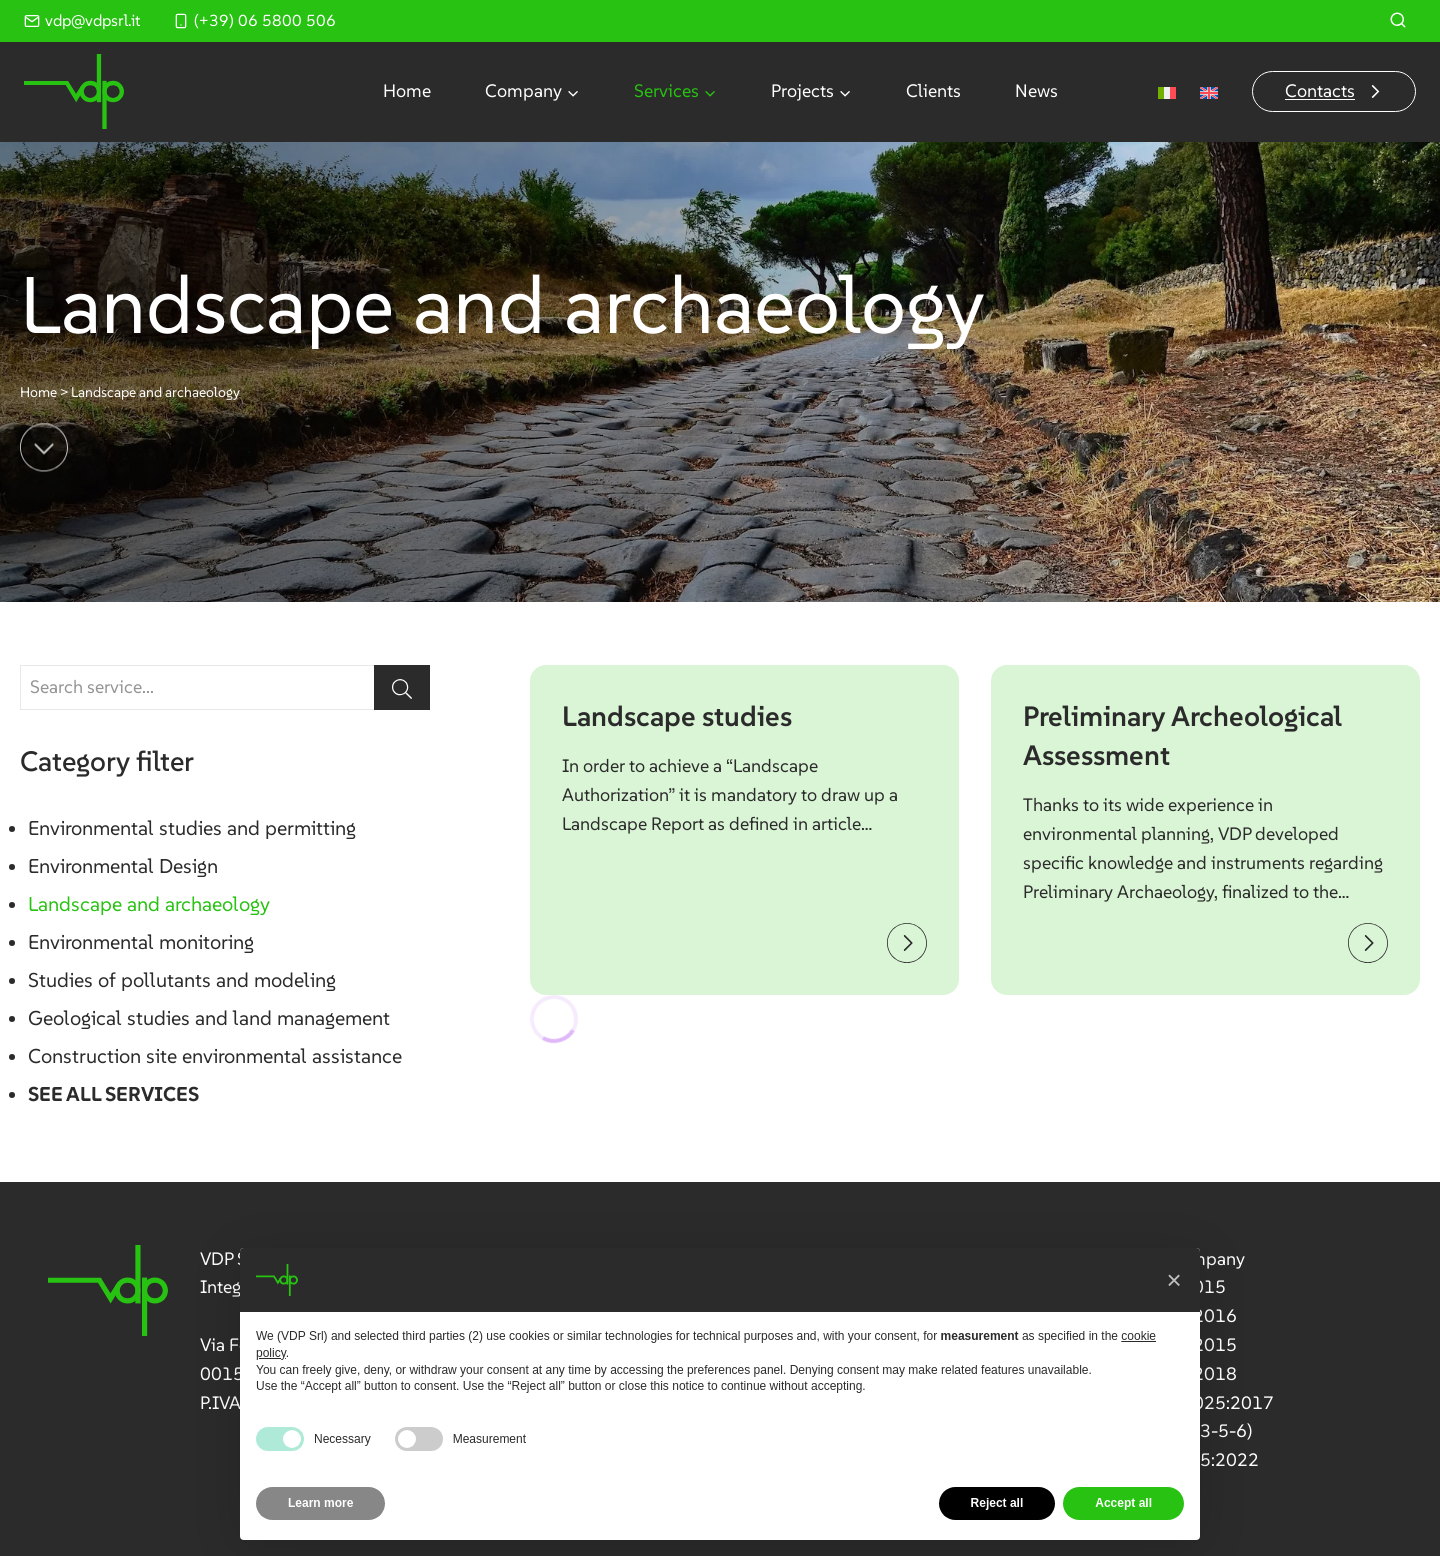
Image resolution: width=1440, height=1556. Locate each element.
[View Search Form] (1398, 21)
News (1036, 90)
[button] (1174, 1280)
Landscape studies (677, 716)
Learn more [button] (320, 1503)
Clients (933, 90)
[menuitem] (1167, 91)
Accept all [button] (1123, 1503)
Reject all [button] (997, 1503)
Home (407, 90)
